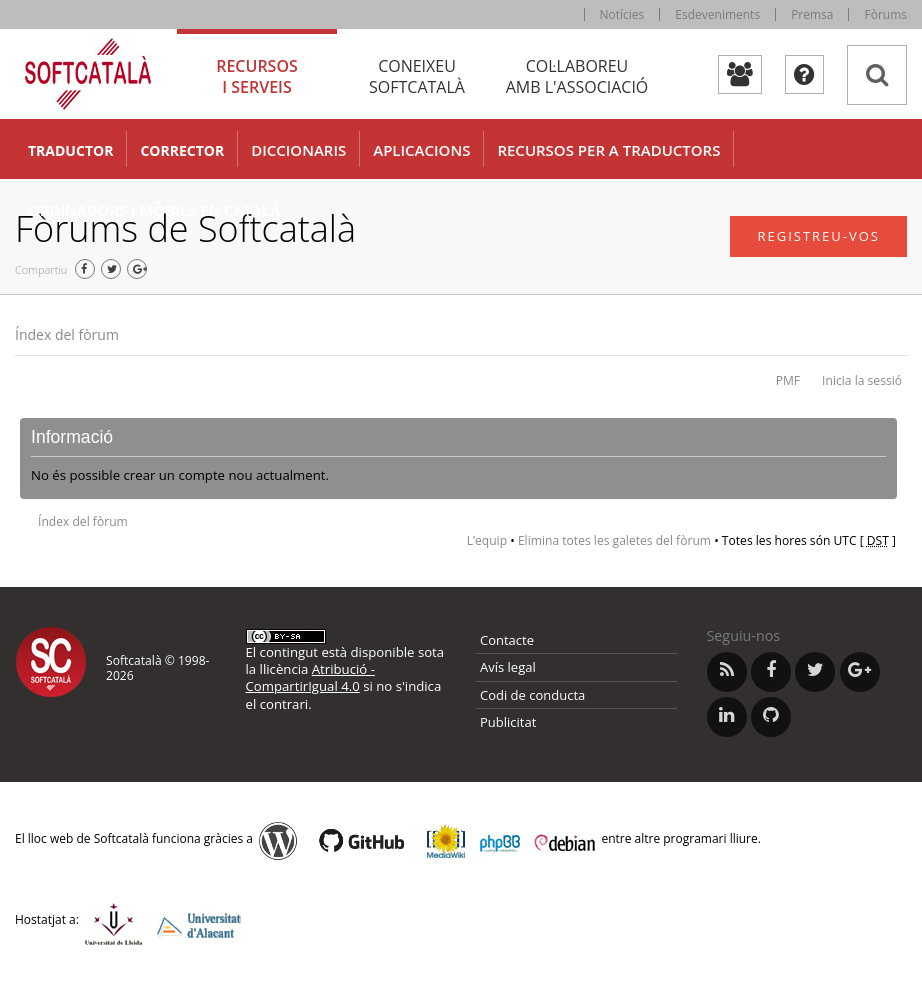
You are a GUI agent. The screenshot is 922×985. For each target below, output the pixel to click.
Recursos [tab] (257, 76)
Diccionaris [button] (298, 150)
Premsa (812, 14)
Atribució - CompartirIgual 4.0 (310, 677)
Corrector (182, 150)
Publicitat (508, 722)
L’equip (487, 540)
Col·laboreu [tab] (577, 76)
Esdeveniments (717, 14)
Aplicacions (421, 150)
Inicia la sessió (862, 380)
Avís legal (508, 667)
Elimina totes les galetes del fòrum (614, 540)
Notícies (622, 14)
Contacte (507, 640)
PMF (788, 380)
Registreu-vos (818, 236)
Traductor (70, 150)
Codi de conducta (532, 695)
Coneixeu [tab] (417, 76)
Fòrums (885, 14)
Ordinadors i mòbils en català (154, 210)
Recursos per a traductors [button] (608, 150)
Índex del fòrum (67, 334)
